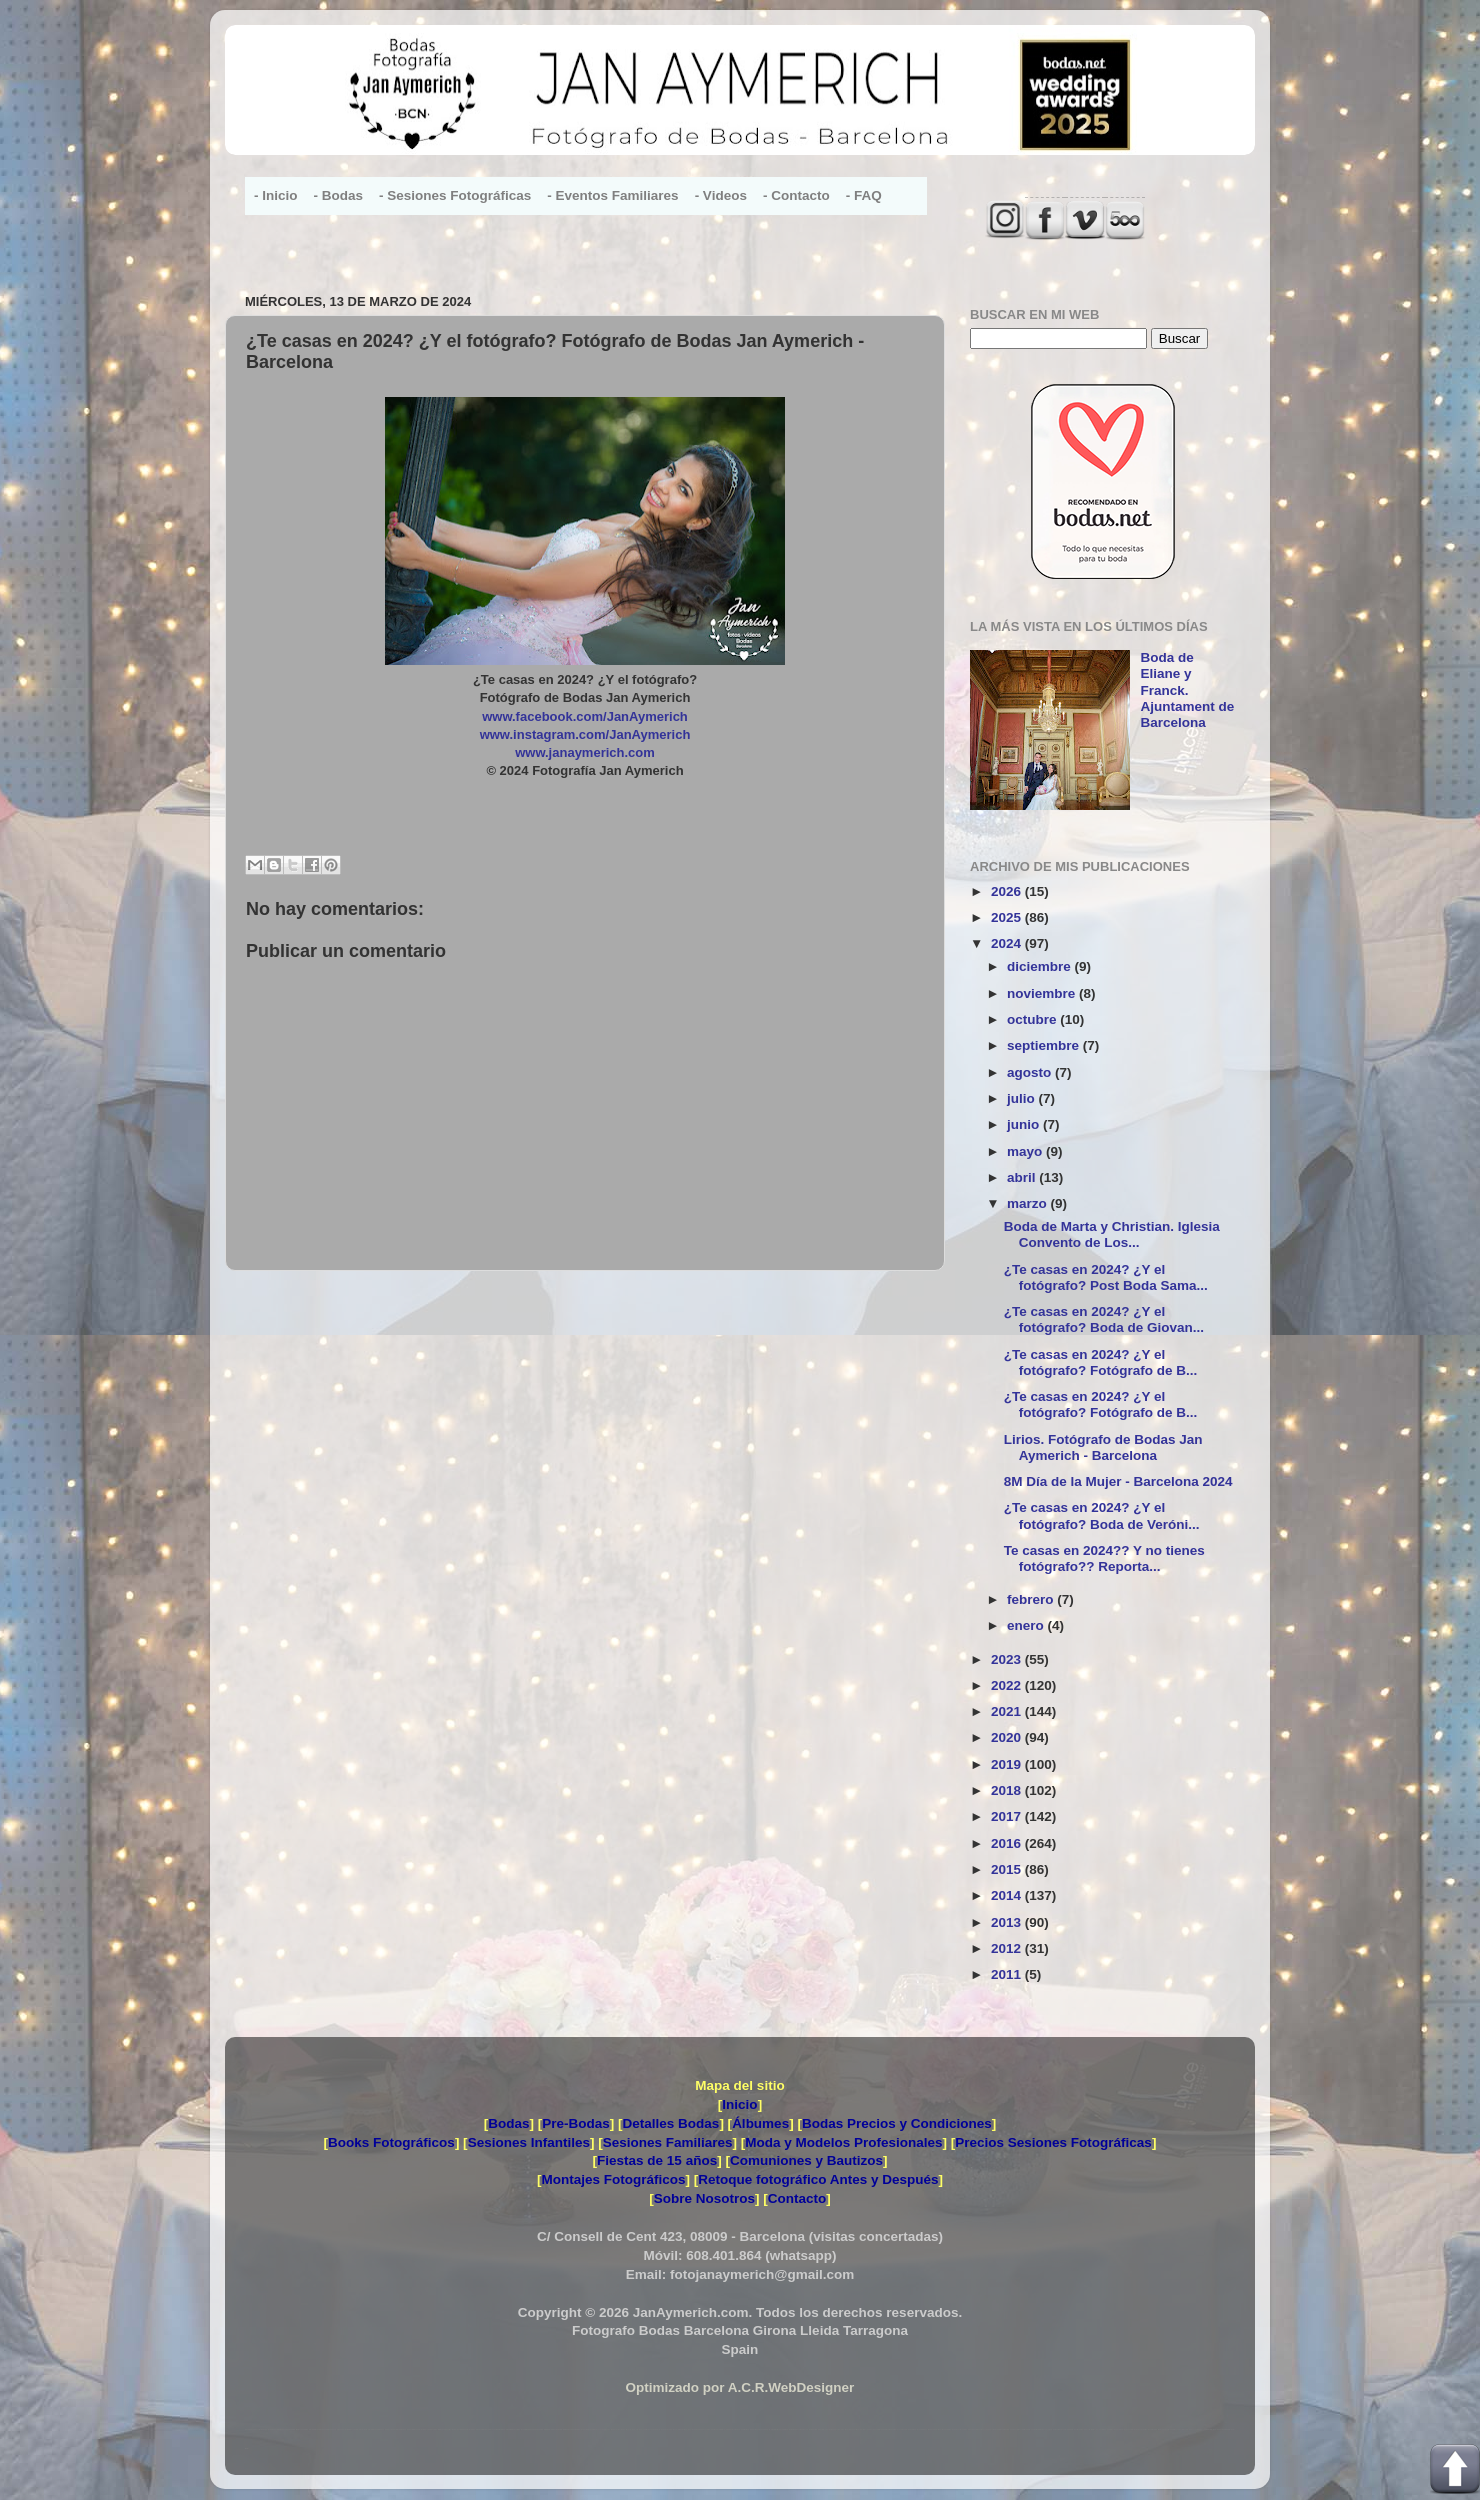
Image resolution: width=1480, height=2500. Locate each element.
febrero (1032, 1599)
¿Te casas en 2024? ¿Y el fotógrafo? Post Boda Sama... (1106, 1277)
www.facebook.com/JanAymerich (585, 716)
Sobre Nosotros (704, 2198)
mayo (1026, 1151)
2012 (1008, 1948)
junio (1025, 1124)
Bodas (508, 2123)
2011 (1008, 1974)
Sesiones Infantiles (529, 2142)
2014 (1008, 1895)
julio (1023, 1098)
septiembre (1045, 1045)
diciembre (1041, 966)
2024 (1008, 943)
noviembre (1043, 993)
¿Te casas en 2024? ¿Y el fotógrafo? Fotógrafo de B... (1100, 1362)
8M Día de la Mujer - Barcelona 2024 (1118, 1481)
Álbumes (760, 2123)
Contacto (797, 2198)
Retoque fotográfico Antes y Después (818, 2179)
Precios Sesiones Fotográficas (1053, 2142)
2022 (1008, 1685)
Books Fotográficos (391, 2142)
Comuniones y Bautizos (806, 2160)
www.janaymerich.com (585, 752)
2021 (1008, 1711)
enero (1027, 1625)
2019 (1008, 1764)
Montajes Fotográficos (613, 2179)
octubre (1033, 1019)
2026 (1008, 891)
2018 (1008, 1790)
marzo (1029, 1203)
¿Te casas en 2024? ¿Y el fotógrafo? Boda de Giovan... (1104, 1319)
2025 (1008, 917)
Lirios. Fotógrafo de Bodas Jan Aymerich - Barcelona (1103, 1447)
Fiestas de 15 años (657, 2160)
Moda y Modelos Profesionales (843, 2142)
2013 (1008, 1922)
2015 (1008, 1869)
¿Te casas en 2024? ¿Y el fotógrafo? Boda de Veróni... (1102, 1515)
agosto (1031, 1072)
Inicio (739, 2104)
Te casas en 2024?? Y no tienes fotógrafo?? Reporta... (1104, 1558)
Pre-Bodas (576, 2123)
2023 (1008, 1659)
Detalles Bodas (671, 2123)
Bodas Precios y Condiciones (897, 2123)
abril (1023, 1177)
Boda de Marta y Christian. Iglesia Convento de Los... (1112, 1234)
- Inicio (276, 195)
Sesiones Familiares (668, 2142)
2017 (1008, 1816)
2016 (1008, 1843)
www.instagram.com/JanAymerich (585, 734)
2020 (1008, 1737)
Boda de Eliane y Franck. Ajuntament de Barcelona (1187, 690)
